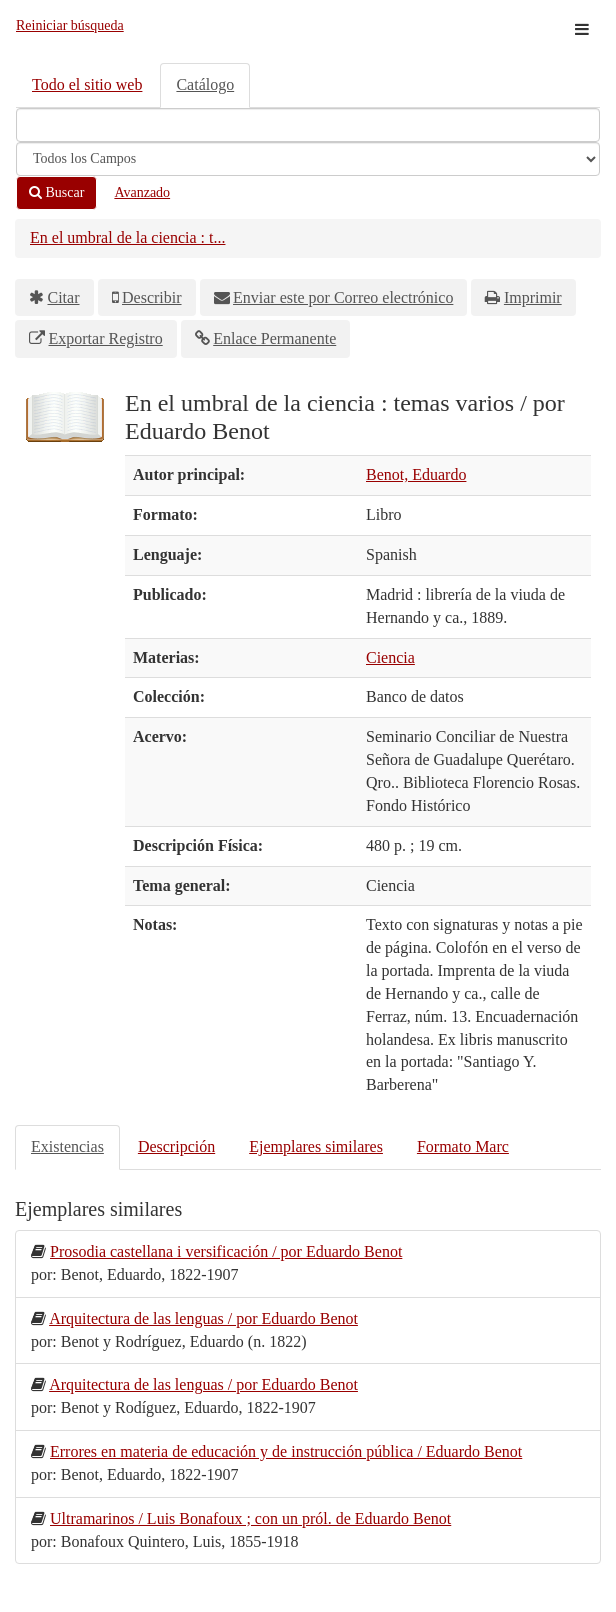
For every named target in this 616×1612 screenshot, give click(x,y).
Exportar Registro (106, 338)
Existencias (67, 1146)
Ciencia (390, 657)
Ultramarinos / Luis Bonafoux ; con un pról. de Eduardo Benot (250, 1518)
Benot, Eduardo (416, 474)
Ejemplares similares (316, 1146)
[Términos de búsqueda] (308, 125)
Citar (64, 297)
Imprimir (533, 297)
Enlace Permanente (274, 338)
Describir (152, 297)
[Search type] (308, 159)
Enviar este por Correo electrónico (343, 297)
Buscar (56, 192)
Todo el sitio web (87, 84)
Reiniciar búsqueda (70, 25)
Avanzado (142, 192)
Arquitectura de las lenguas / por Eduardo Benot (203, 1318)
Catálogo (205, 84)
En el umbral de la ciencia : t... (127, 237)
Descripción (176, 1146)
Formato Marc (463, 1146)
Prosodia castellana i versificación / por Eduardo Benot (226, 1251)
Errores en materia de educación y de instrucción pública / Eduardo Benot (286, 1451)
